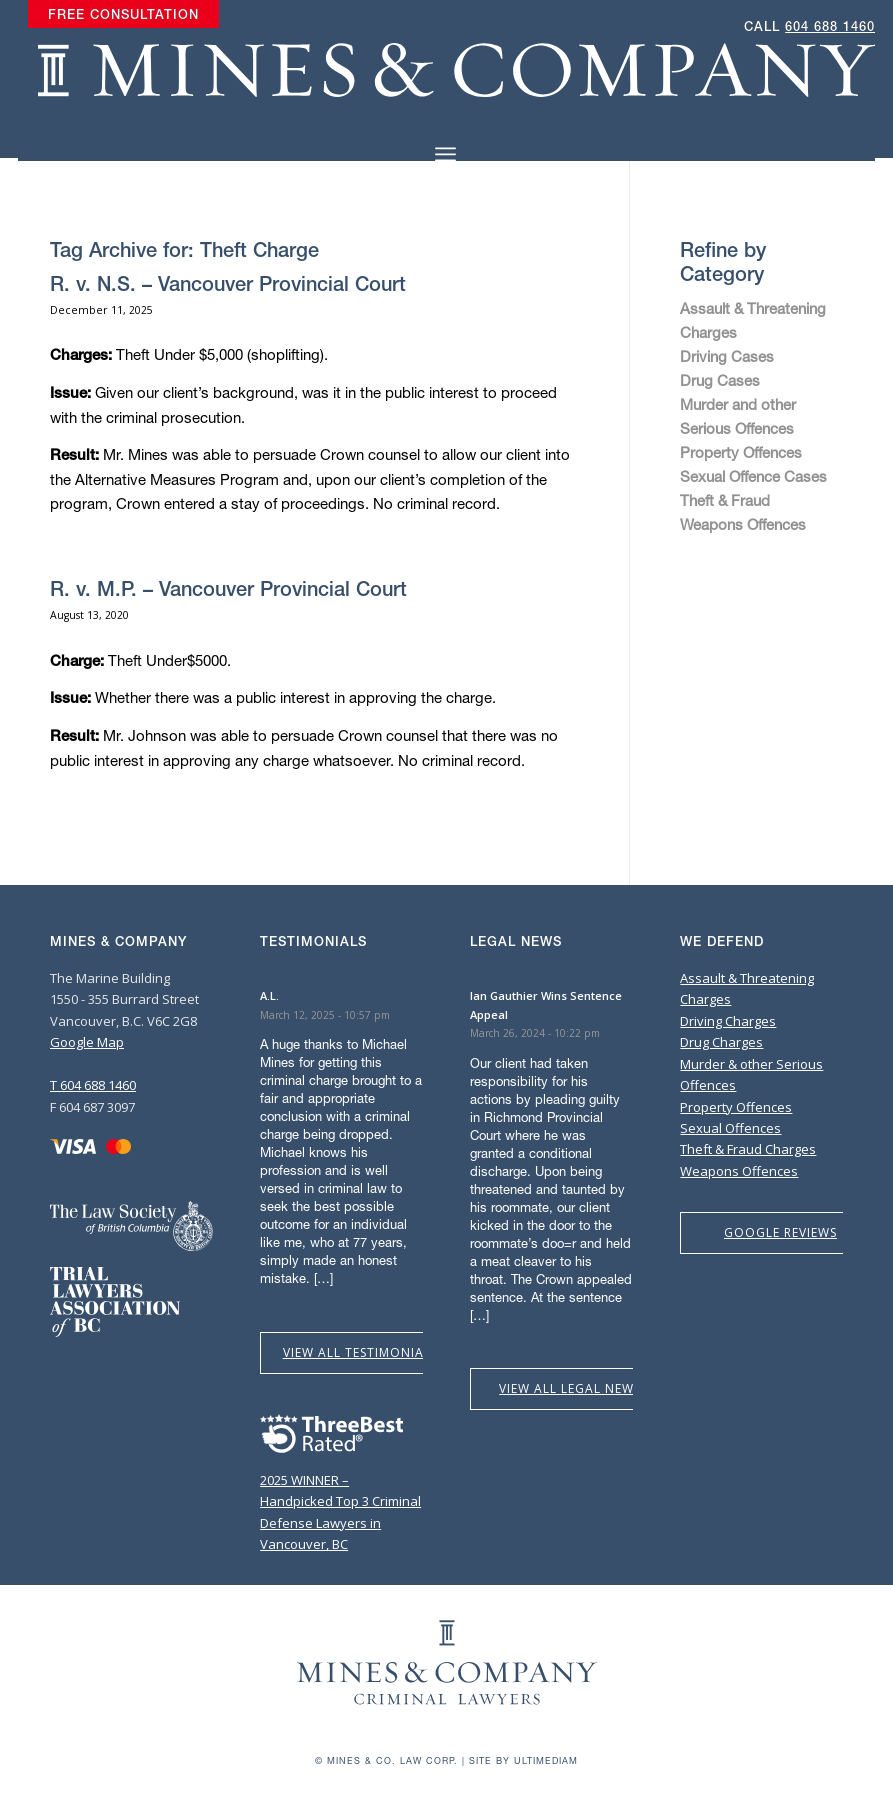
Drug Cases (720, 380)
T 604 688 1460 (93, 1085)
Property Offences (741, 452)
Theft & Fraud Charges (748, 1149)
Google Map (87, 1042)
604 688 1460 (830, 26)
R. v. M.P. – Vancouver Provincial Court (228, 588)
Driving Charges (728, 1021)
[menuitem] (123, 15)
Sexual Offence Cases (753, 476)
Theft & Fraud (725, 500)
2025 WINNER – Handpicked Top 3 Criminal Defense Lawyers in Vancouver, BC (340, 1502)
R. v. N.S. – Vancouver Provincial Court (228, 283)
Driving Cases (727, 356)
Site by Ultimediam (523, 1760)
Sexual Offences (730, 1128)
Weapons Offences (743, 524)
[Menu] (445, 154)
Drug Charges (721, 1042)
